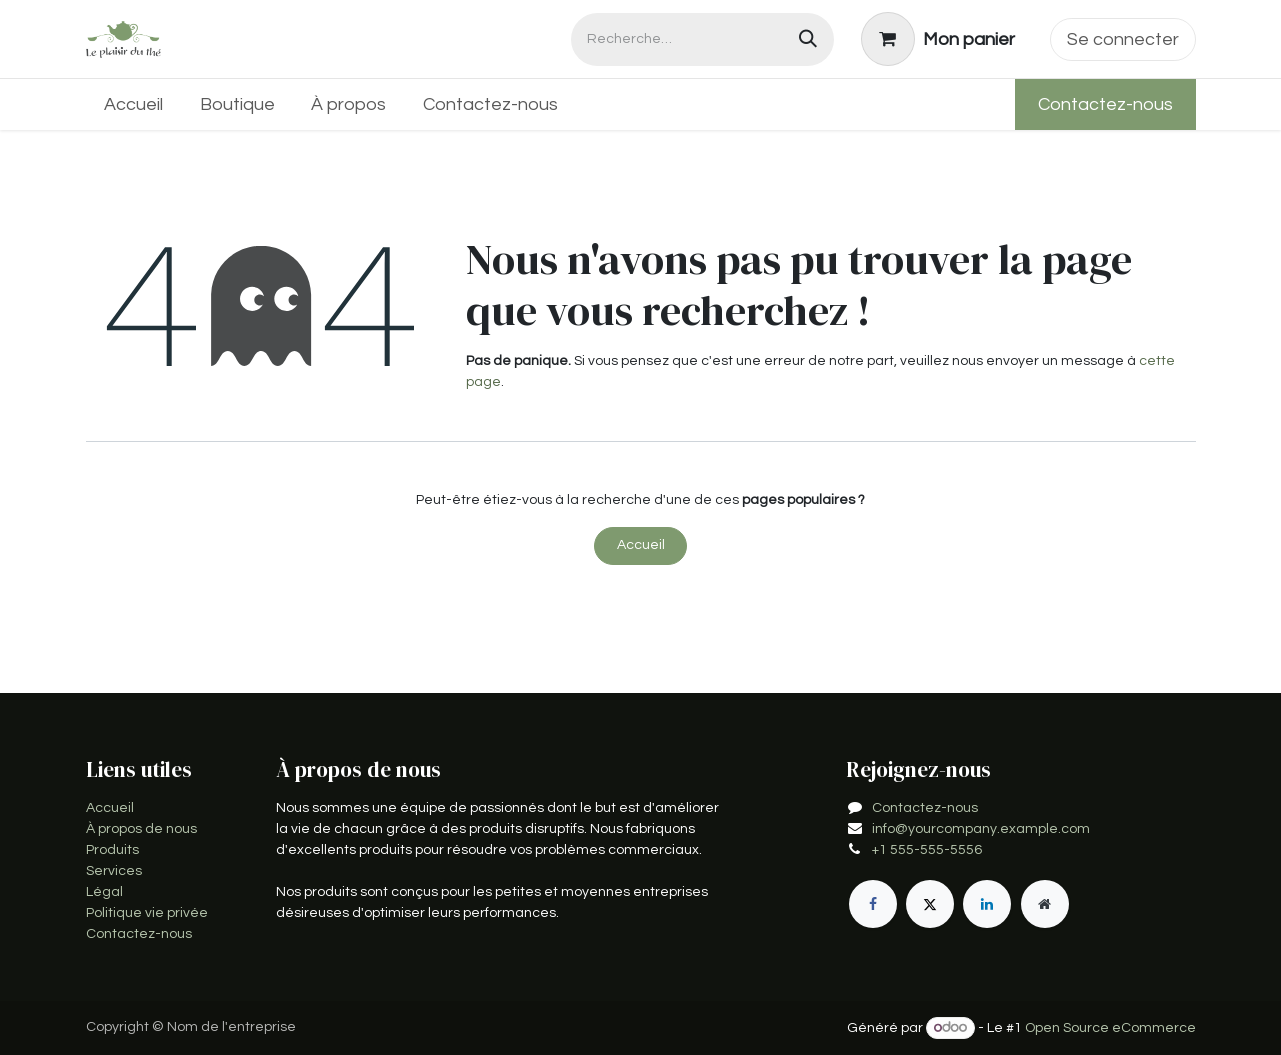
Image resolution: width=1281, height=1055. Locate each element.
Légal (104, 892)
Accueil (641, 545)
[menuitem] (134, 104)
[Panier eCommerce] (937, 39)
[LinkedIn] (987, 904)
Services (114, 871)
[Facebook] (873, 904)
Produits (112, 850)
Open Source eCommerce (1110, 1028)
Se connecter (1123, 39)
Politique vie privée (147, 913)
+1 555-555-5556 (927, 850)
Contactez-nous (1105, 104)
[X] (930, 904)
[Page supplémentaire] (1045, 904)
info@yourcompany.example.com (981, 829)
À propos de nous (141, 829)
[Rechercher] (808, 39)
